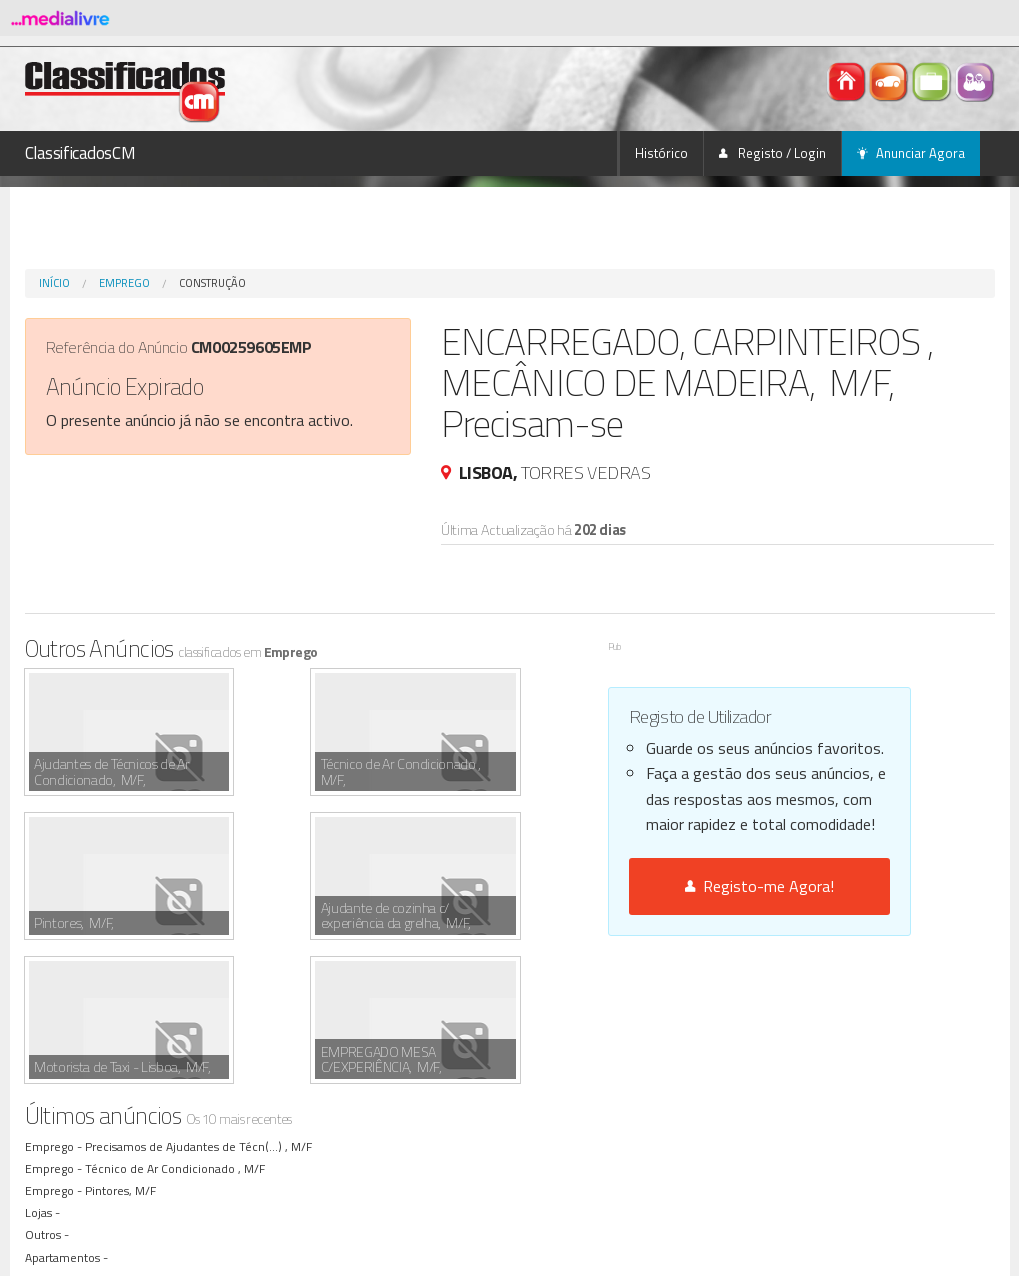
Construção (212, 283)
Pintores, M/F (123, 1046)
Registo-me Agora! (759, 886)
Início (54, 283)
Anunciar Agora (911, 153)
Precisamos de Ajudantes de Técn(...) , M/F (201, 1002)
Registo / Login (772, 153)
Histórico (661, 153)
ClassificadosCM (80, 153)
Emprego (124, 283)
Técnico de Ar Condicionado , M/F (178, 1024)
